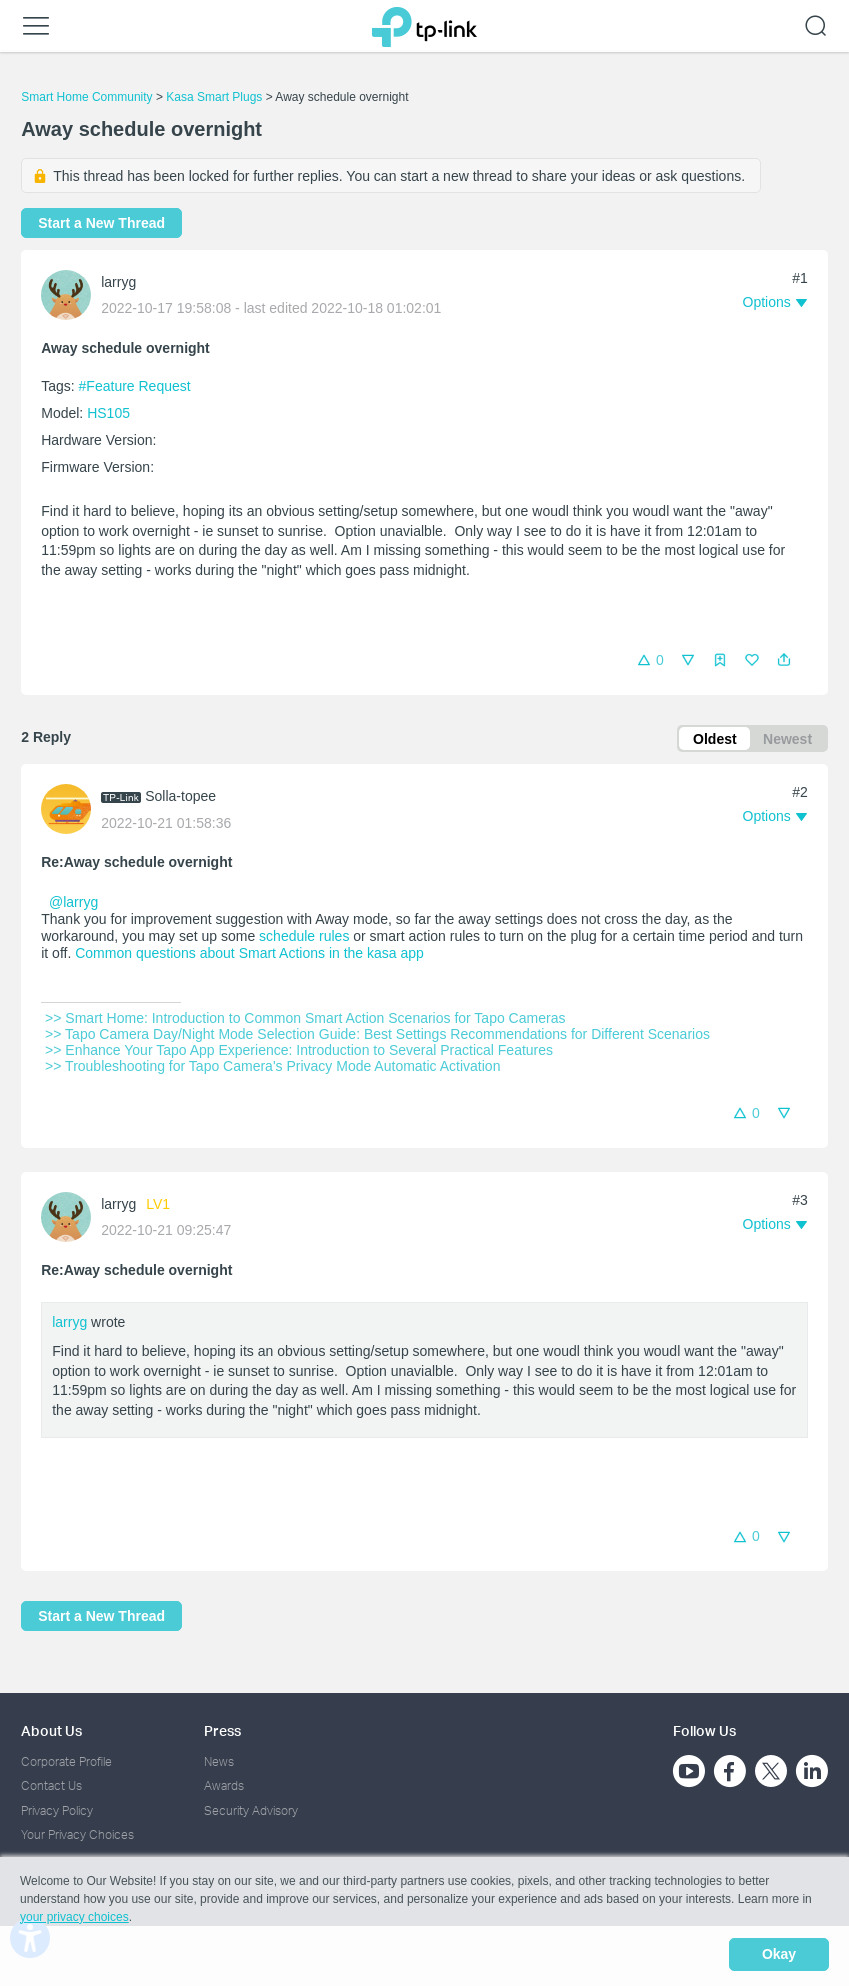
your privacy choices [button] (74, 1920)
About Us (51, 1730)
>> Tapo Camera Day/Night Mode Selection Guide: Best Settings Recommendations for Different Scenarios (377, 1036)
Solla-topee (180, 798)
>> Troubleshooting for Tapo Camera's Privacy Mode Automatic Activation (272, 1068)
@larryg (73, 905)
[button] (784, 660)
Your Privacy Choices (77, 1834)
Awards (224, 1786)
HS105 (108, 413)
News (219, 1761)
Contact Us (51, 1786)
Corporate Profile (66, 1761)
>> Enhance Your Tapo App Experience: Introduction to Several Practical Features (299, 1052)
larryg (118, 282)
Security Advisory (251, 1810)
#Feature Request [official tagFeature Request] (135, 386)
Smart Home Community (86, 97)
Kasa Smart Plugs (214, 97)
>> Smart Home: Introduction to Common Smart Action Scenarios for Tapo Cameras (305, 1020)
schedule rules (304, 938)
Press (222, 1730)
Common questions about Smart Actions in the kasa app (249, 955)
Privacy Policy (57, 1810)
